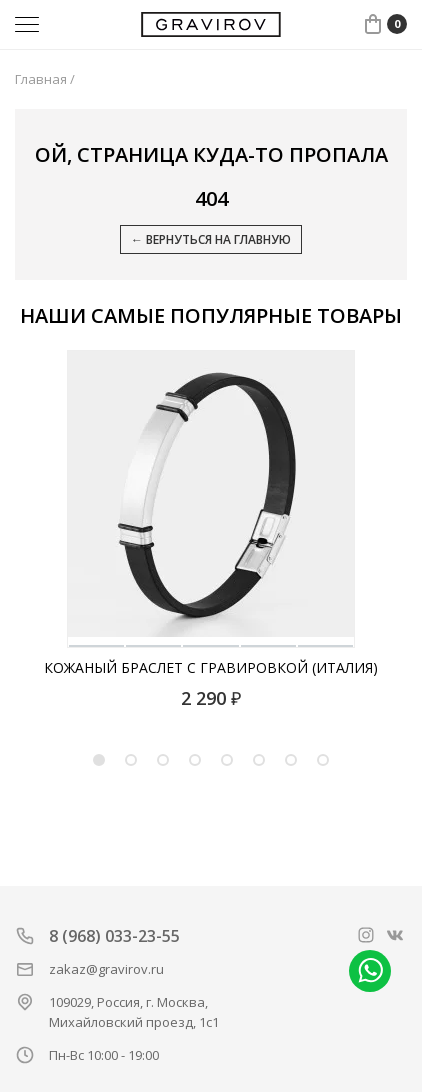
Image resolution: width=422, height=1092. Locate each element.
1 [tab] (99, 760)
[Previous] (38, 500)
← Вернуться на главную (211, 239)
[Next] (386, 500)
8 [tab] (323, 760)
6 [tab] (259, 760)
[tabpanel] (211, 530)
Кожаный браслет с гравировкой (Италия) (211, 667)
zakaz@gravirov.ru (106, 969)
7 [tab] (291, 760)
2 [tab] (131, 760)
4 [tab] (195, 760)
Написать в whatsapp (370, 971)
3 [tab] (163, 760)
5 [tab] (227, 760)
